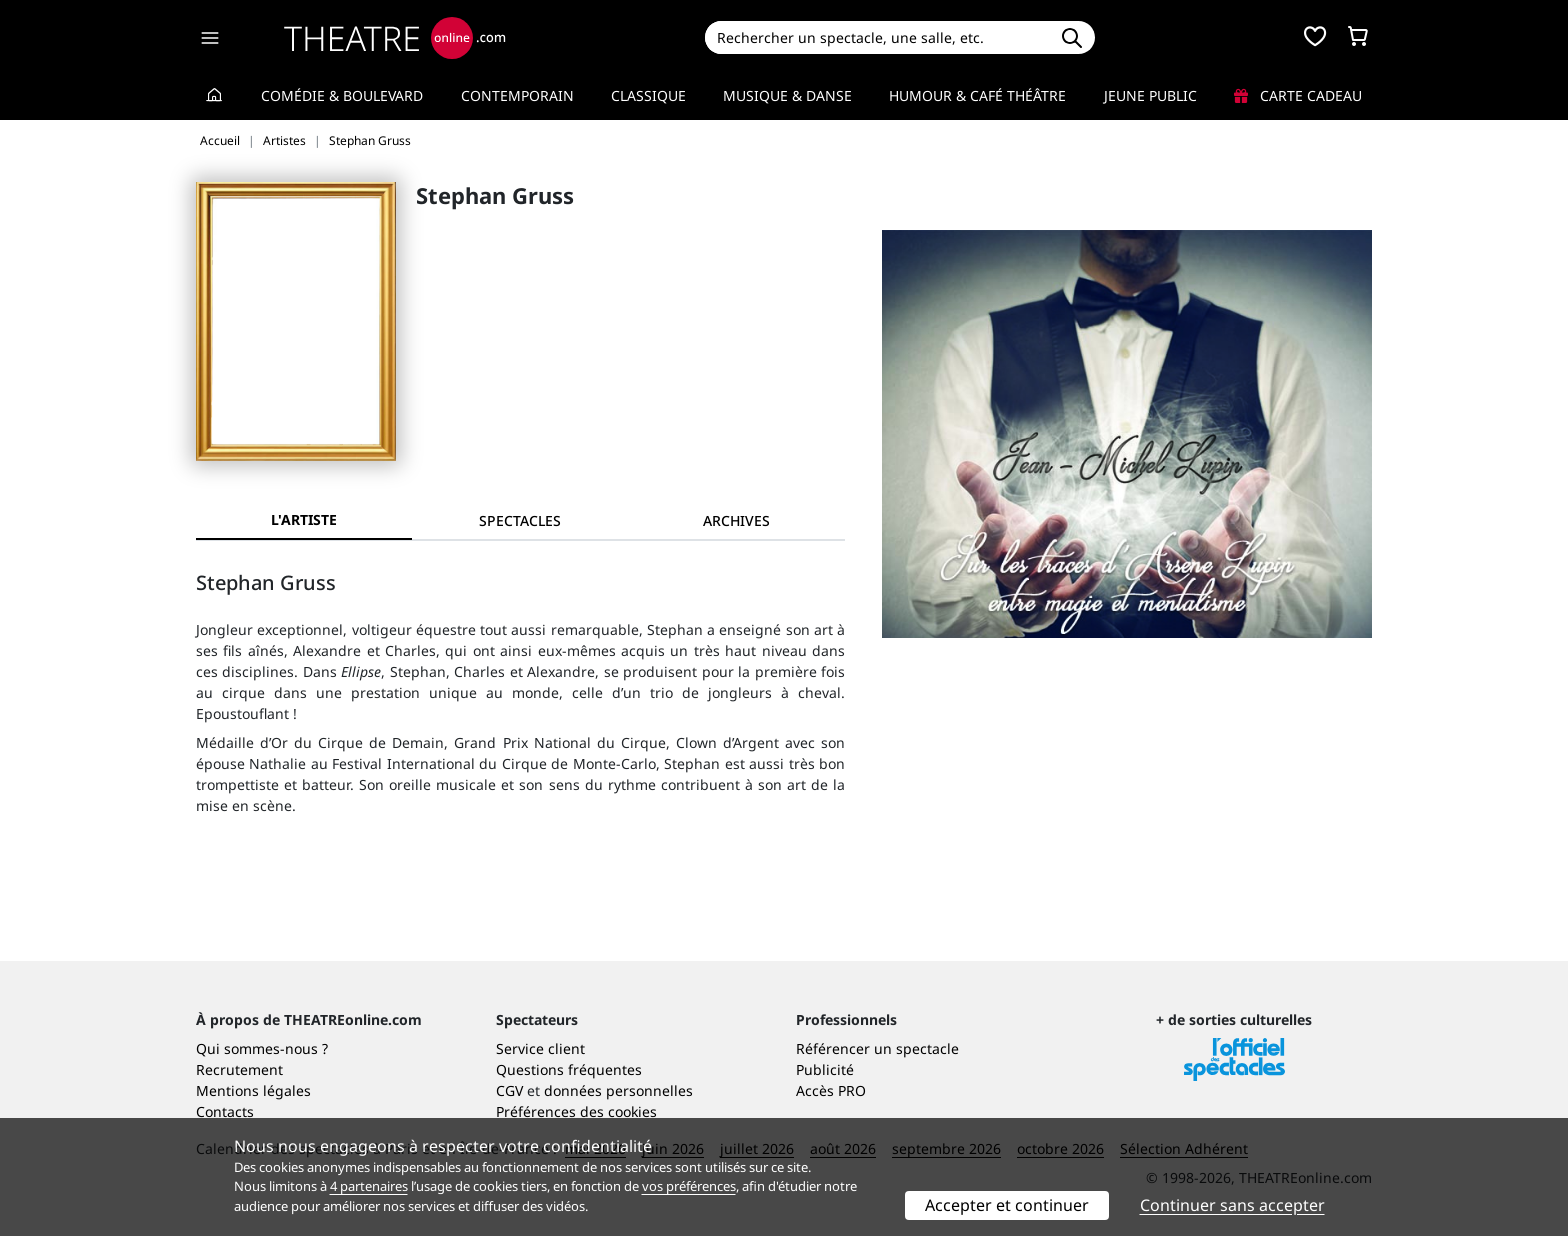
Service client (540, 1048)
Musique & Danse (787, 95)
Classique (648, 95)
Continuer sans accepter (1232, 1205)
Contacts (225, 1111)
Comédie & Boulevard (342, 95)
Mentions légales (253, 1090)
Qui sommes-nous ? (262, 1048)
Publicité (825, 1069)
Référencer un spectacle (877, 1048)
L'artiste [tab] (304, 519)
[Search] (876, 37)
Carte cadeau (1298, 95)
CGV (509, 1090)
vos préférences (689, 1186)
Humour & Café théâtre (977, 95)
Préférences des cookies (576, 1111)
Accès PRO (831, 1090)
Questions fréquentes (569, 1069)
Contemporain (517, 95)
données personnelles (618, 1090)
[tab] (520, 520)
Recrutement (239, 1069)
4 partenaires (369, 1186)
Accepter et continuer (1007, 1205)
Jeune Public (1150, 95)
